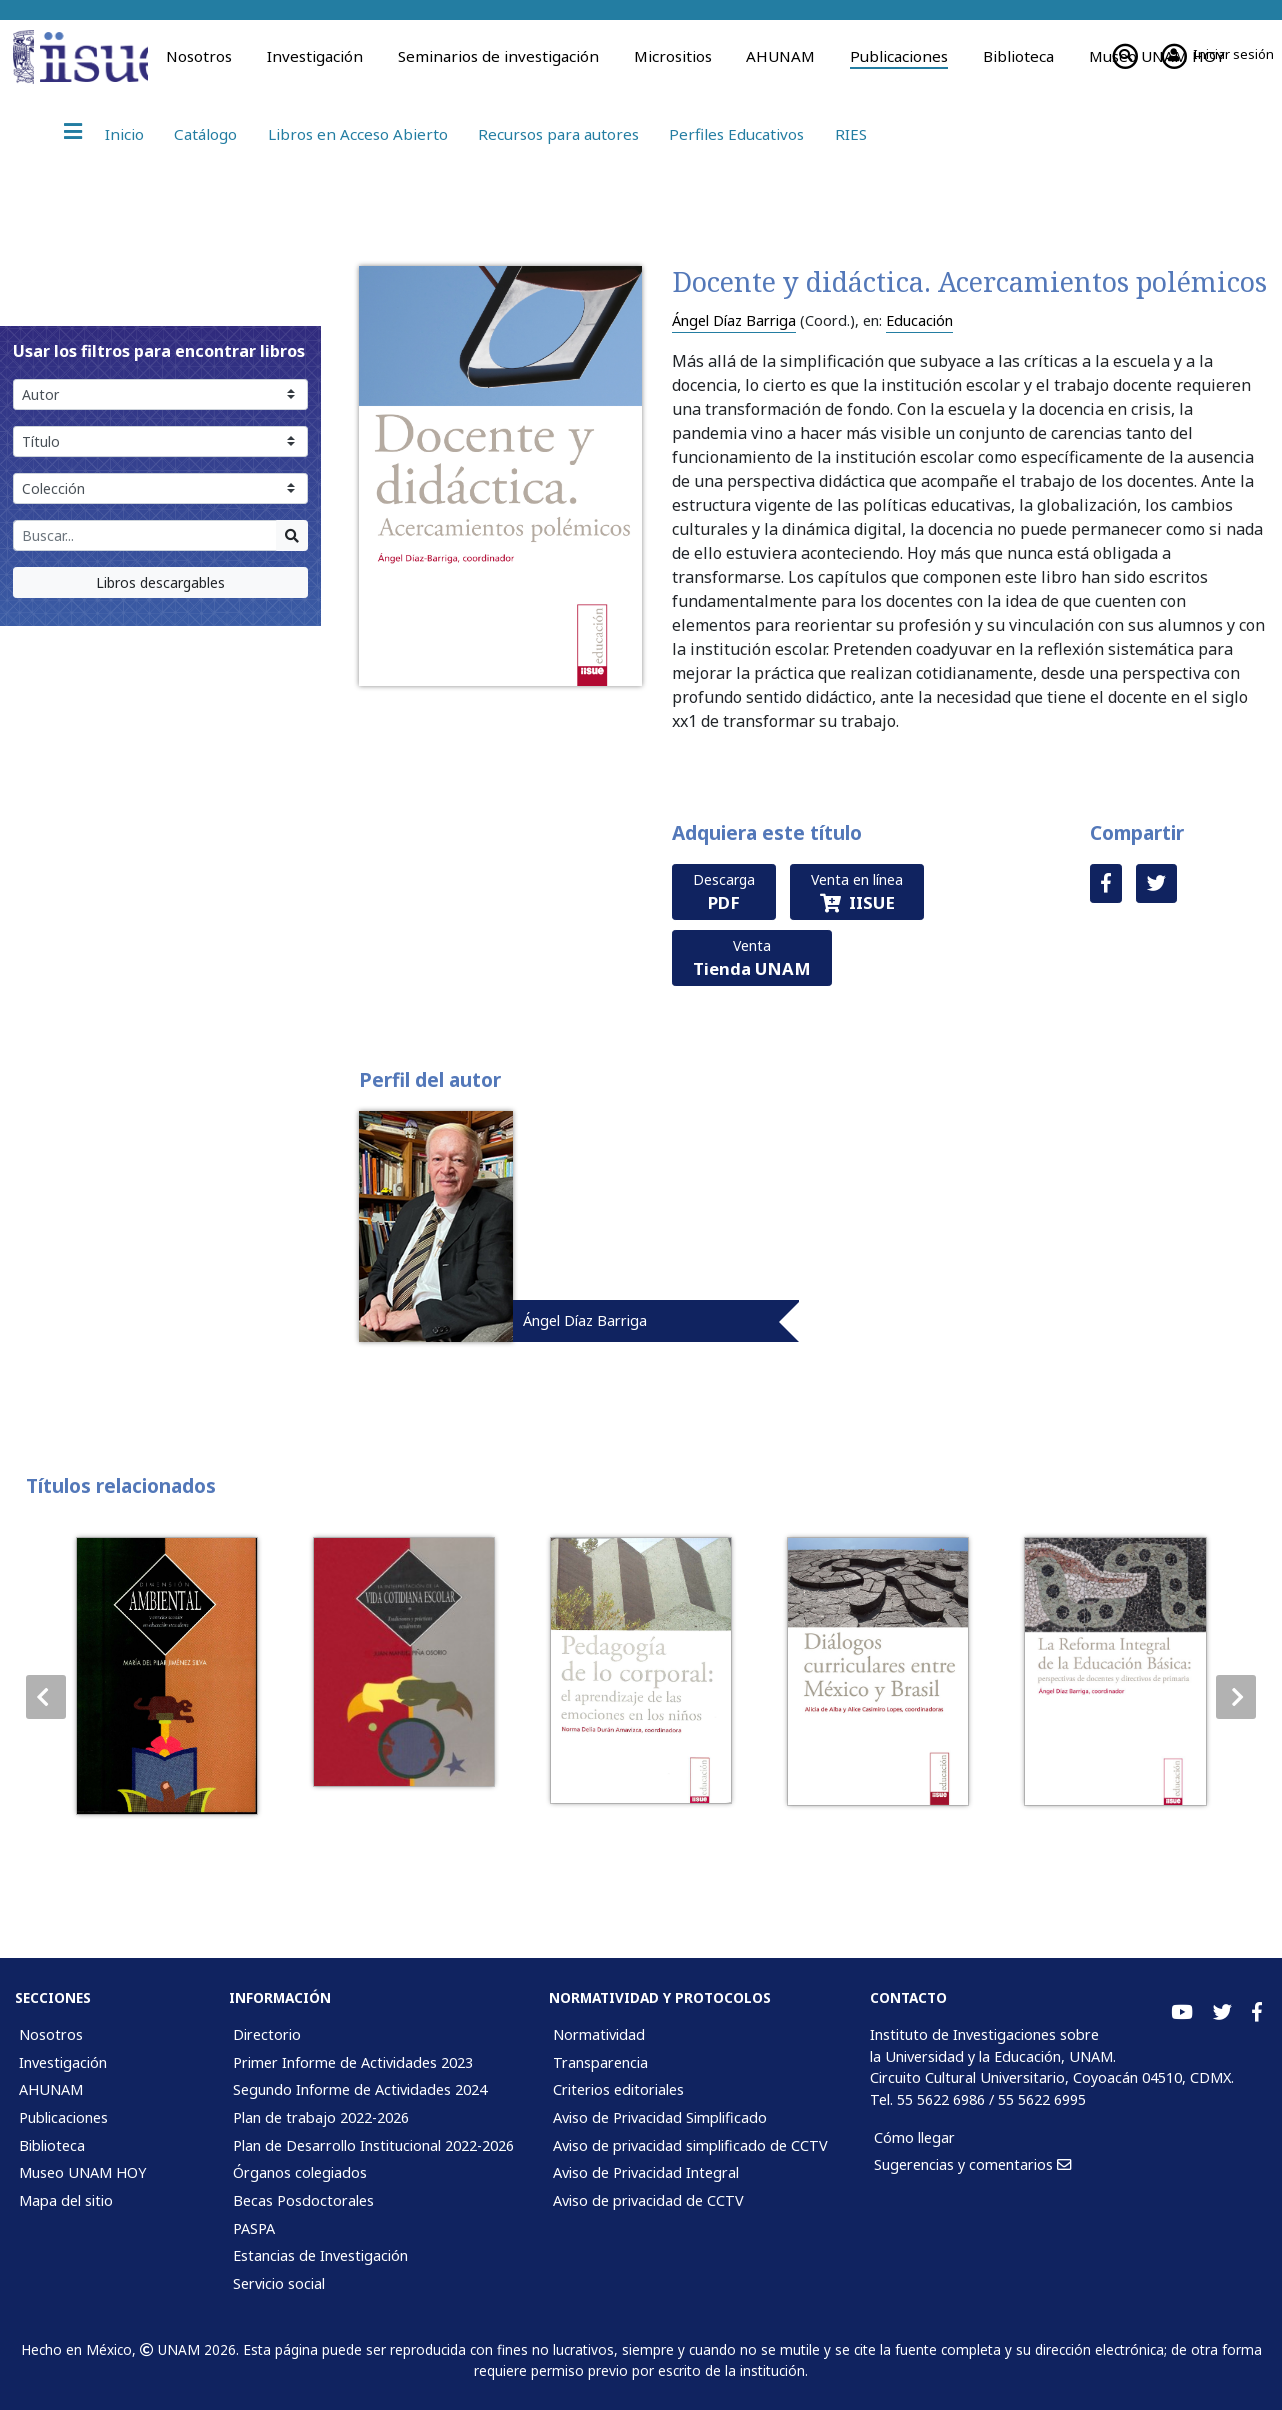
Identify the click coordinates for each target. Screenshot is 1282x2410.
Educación (919, 320)
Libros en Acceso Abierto (358, 134)
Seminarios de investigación (498, 56)
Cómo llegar (914, 2137)
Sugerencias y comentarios (972, 2164)
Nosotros (199, 56)
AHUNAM (780, 56)
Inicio (124, 134)
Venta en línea (857, 892)
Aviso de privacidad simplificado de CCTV (690, 2145)
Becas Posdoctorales (303, 2200)
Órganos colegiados (300, 2172)
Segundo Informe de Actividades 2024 (360, 2089)
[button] (1236, 1697)
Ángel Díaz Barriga (734, 320)
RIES (851, 134)
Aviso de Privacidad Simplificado (660, 2117)
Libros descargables (160, 582)
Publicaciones (899, 56)
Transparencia (600, 2062)
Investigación (315, 56)
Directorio (267, 2034)
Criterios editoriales (618, 2089)
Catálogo (205, 134)
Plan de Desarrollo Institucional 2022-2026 (373, 2145)
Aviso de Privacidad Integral (646, 2172)
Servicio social (279, 2283)
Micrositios (673, 56)
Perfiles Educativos (736, 134)
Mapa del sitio (66, 2200)
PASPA (254, 2228)
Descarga (724, 892)
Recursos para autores (558, 134)
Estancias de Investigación (320, 2255)
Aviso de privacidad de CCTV (648, 2200)
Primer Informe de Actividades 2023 (353, 2062)
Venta (752, 958)
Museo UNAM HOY (82, 2172)
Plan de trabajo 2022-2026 (321, 2117)
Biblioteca (1018, 56)
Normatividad (599, 2034)
